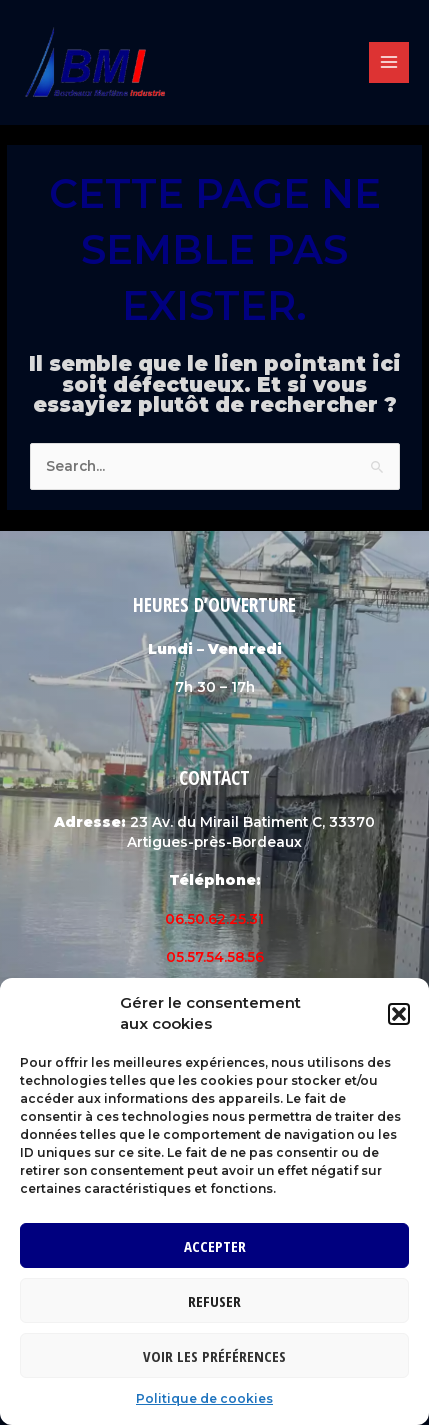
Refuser (214, 1301)
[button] (399, 1014)
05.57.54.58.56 (215, 957)
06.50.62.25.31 (214, 919)
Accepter (215, 1246)
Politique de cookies (204, 1398)
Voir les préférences (214, 1356)
